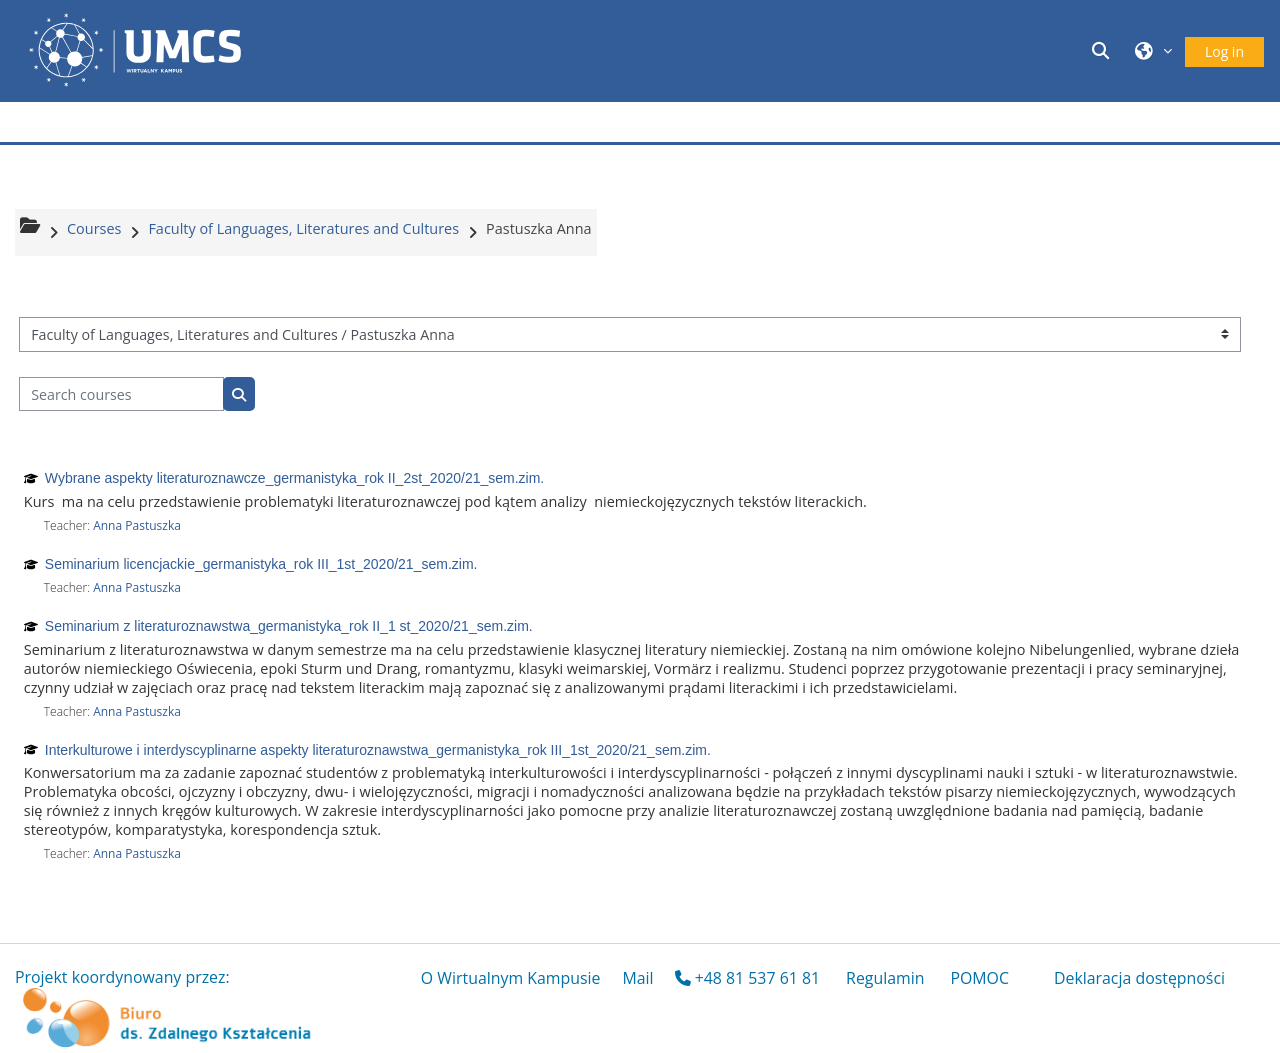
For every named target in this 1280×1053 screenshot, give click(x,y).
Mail (637, 978)
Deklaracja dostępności (1139, 978)
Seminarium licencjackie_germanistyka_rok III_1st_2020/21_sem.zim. (261, 564)
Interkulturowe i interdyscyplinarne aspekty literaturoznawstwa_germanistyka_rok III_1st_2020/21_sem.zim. (378, 750)
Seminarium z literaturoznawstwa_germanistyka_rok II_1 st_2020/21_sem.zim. (289, 626)
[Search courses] (121, 394)
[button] (1104, 50)
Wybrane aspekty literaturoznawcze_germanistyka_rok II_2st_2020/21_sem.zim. (294, 478)
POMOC (979, 978)
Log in (1224, 51)
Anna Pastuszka (137, 525)
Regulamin (885, 978)
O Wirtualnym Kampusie (511, 978)
